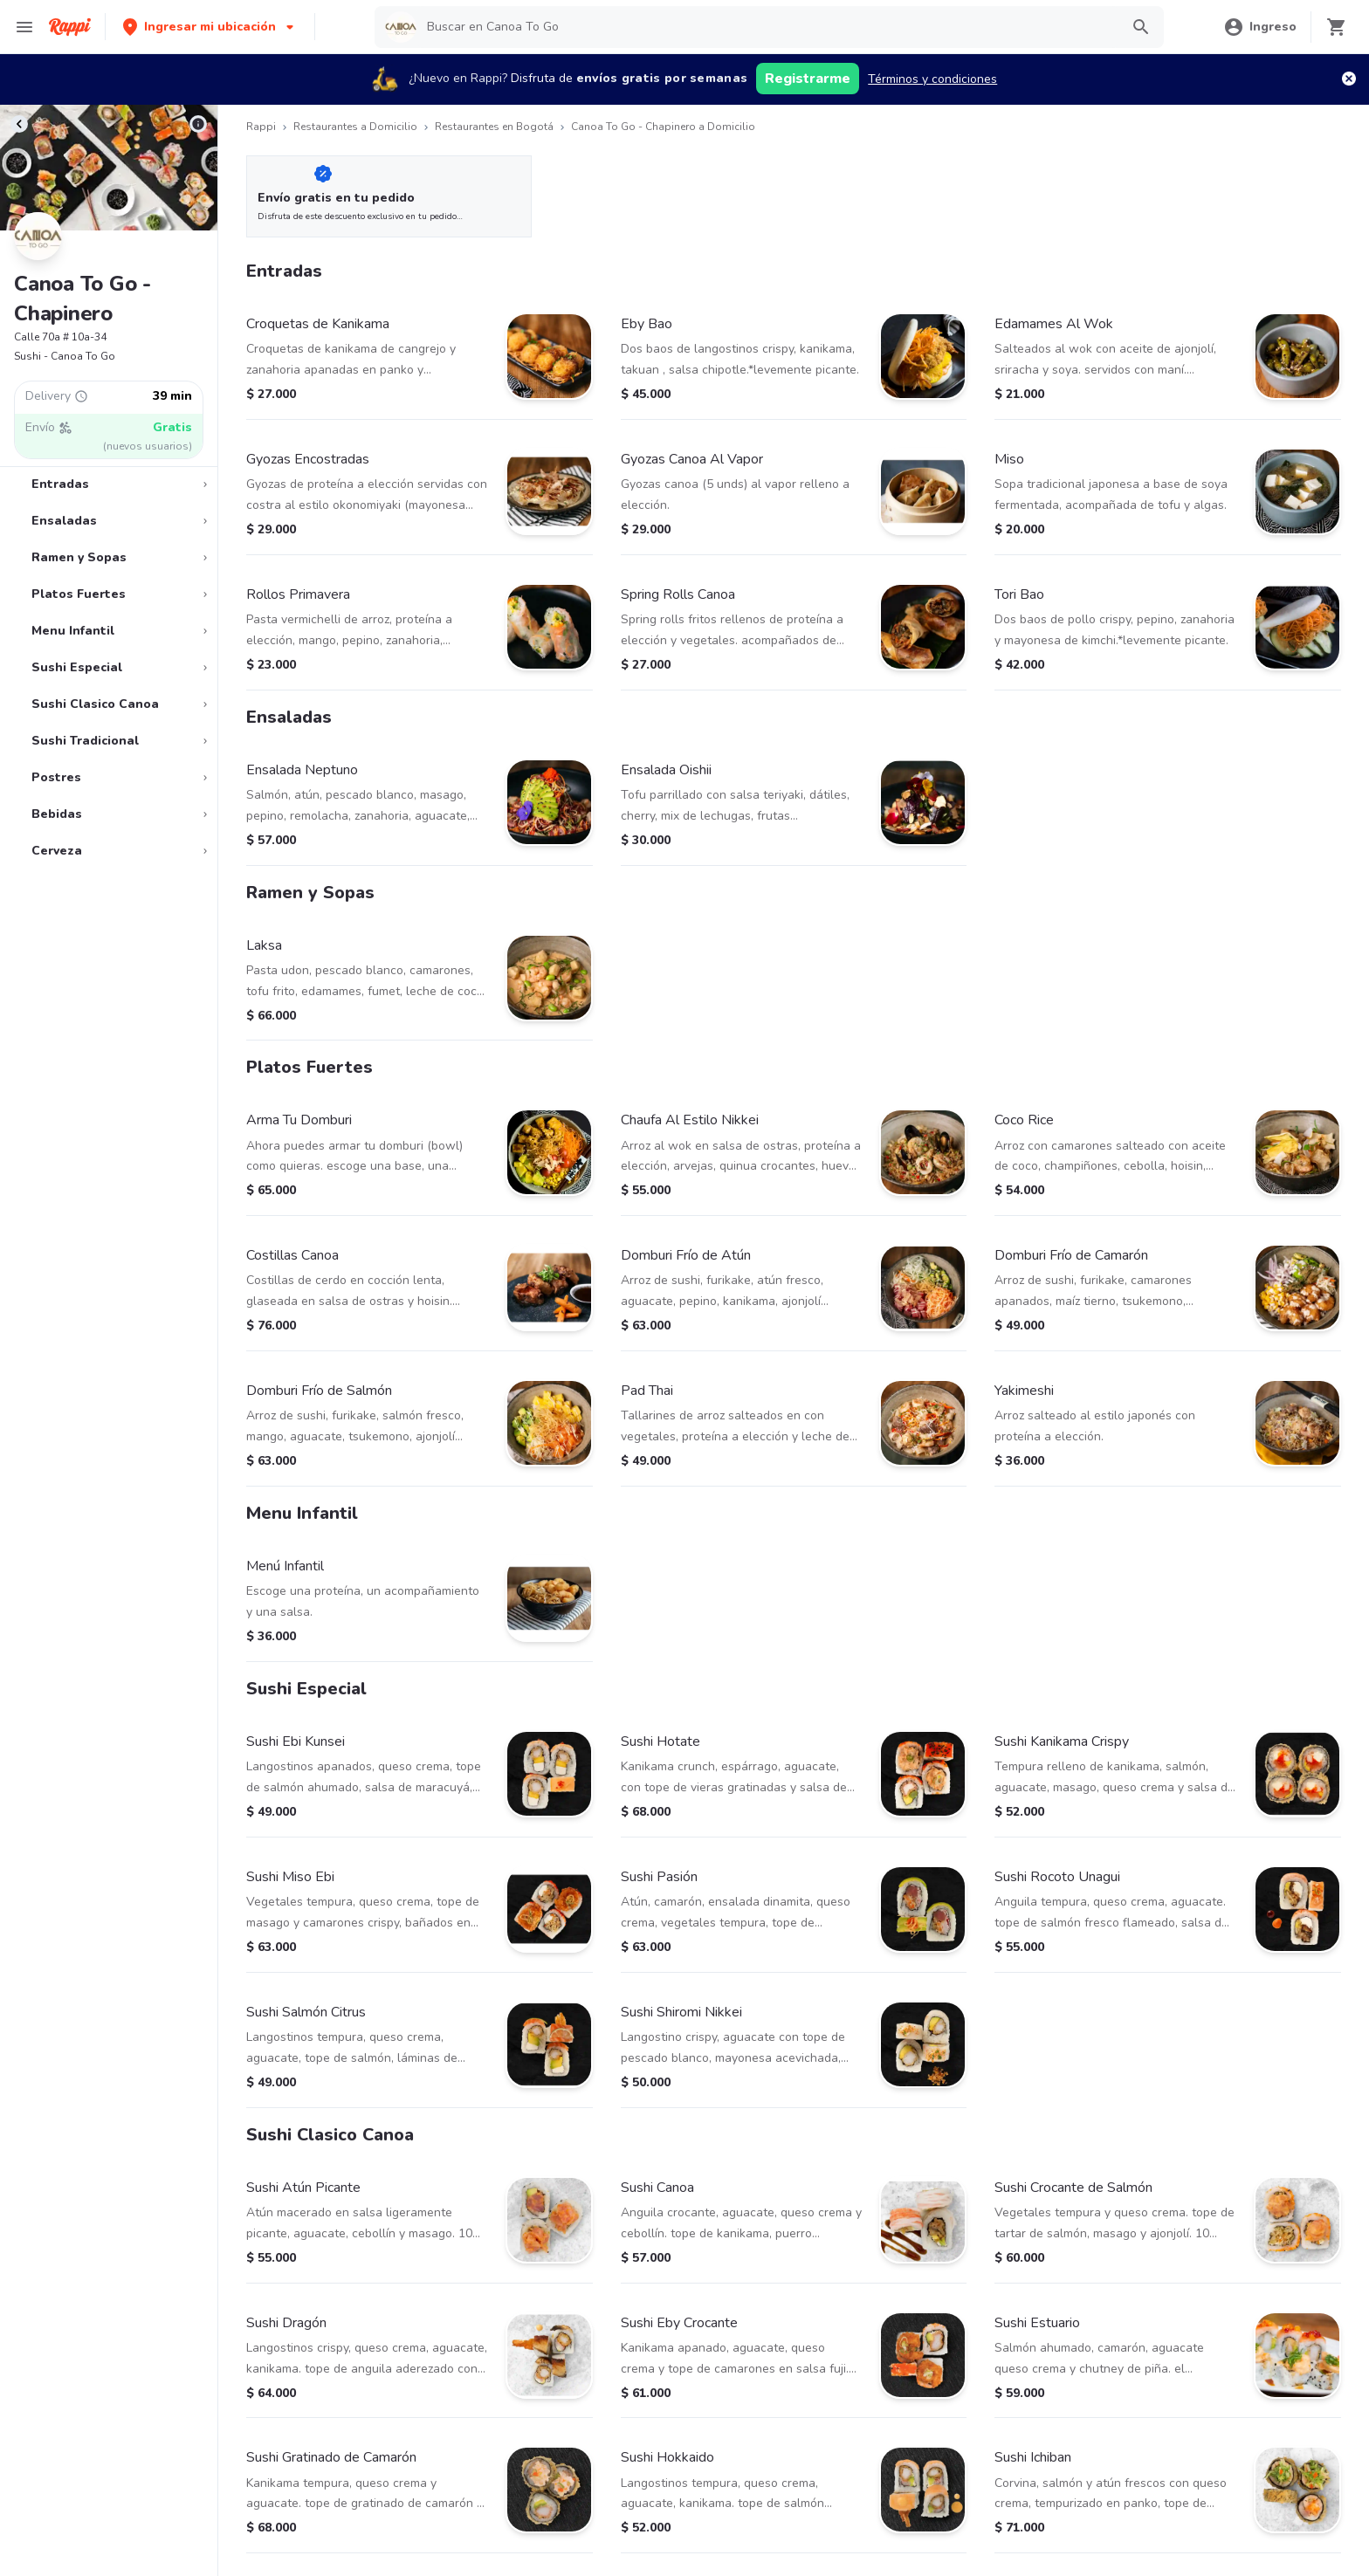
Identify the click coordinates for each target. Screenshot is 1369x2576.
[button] (210, 26)
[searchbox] (767, 27)
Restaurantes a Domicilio (355, 127)
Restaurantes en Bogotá (494, 127)
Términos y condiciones (932, 79)
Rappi (261, 127)
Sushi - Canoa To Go (64, 356)
